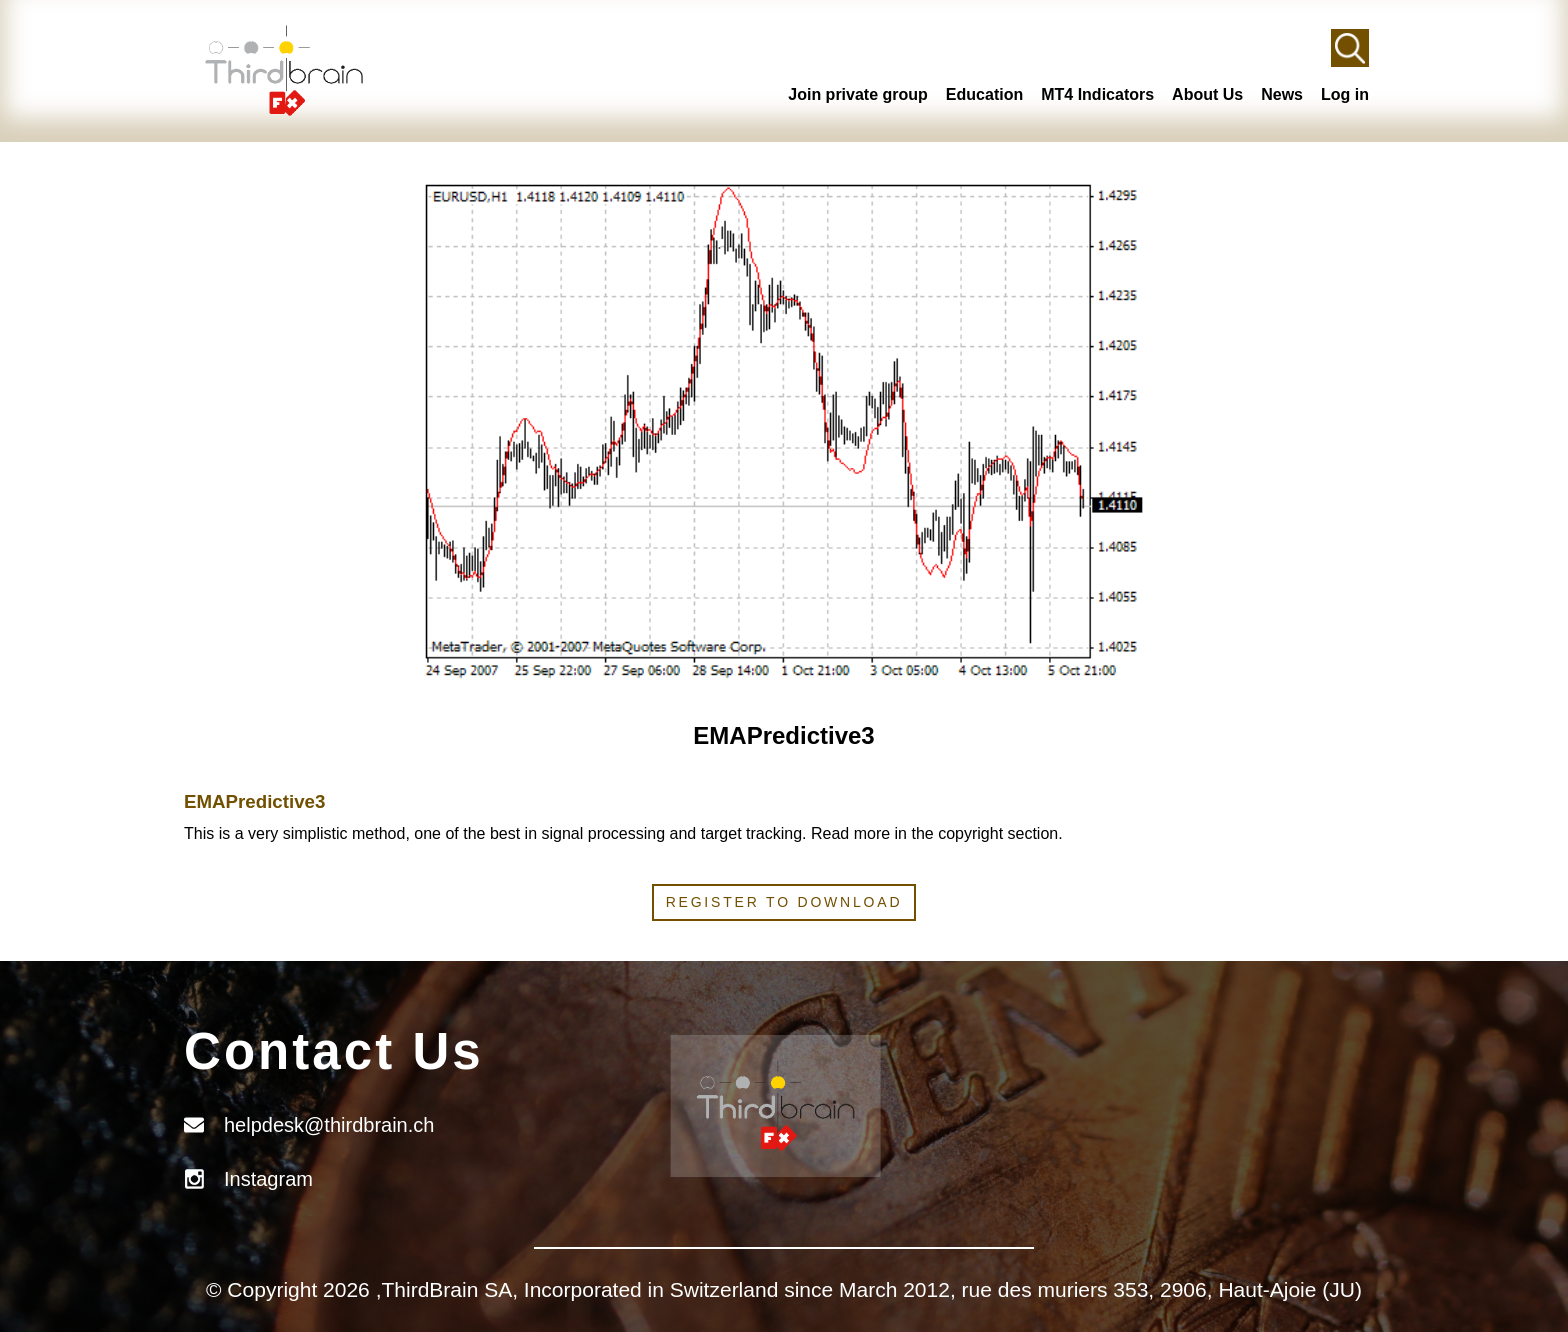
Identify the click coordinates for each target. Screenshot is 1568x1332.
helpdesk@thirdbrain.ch (329, 1125)
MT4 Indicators (1097, 94)
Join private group (858, 94)
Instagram (268, 1179)
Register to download (784, 902)
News (1282, 94)
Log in (1345, 94)
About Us (1207, 94)
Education (984, 94)
